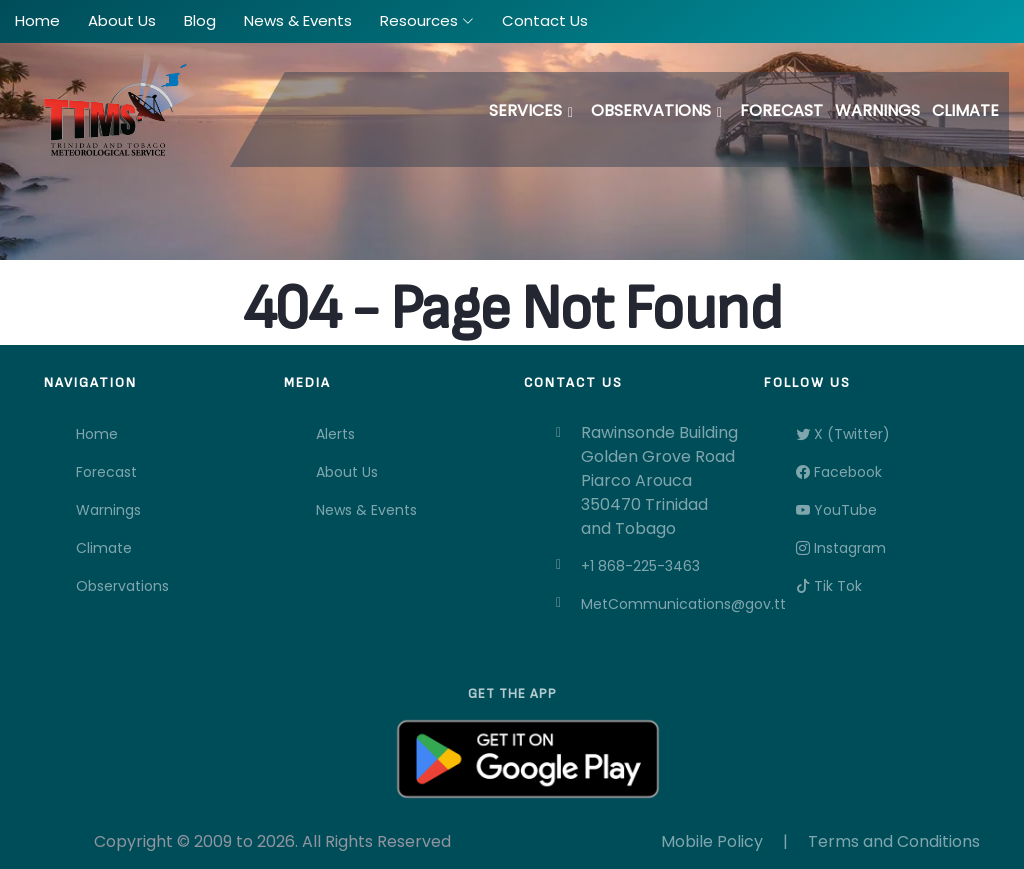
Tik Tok (829, 586)
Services (525, 110)
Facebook (839, 472)
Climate (965, 110)
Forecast (781, 110)
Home (97, 434)
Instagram (841, 548)
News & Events (366, 510)
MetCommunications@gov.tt (660, 604)
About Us (347, 472)
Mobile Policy (712, 841)
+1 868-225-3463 (640, 566)
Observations (651, 110)
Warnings (877, 110)
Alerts (335, 434)
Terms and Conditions (894, 841)
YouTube (836, 510)
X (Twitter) (843, 434)
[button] (427, 21)
